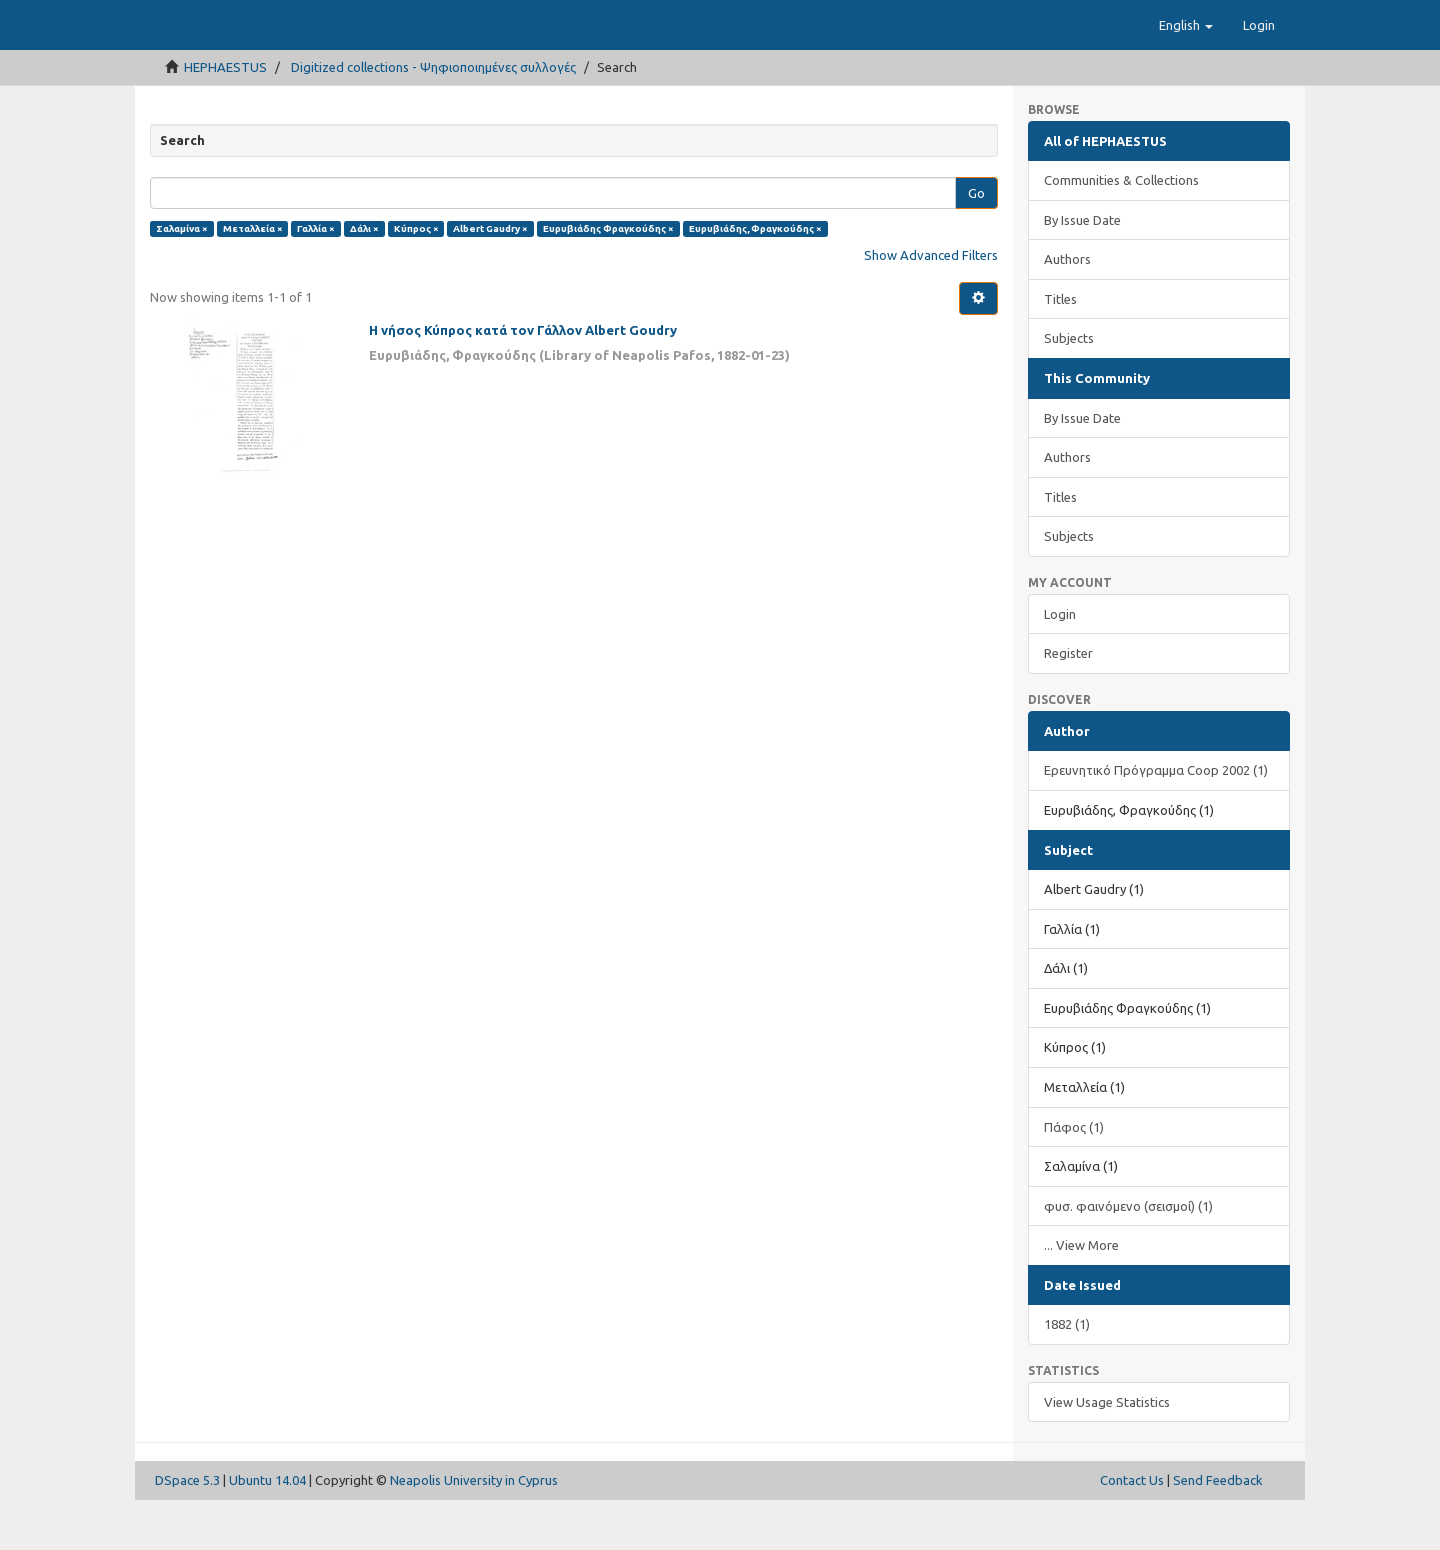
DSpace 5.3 (187, 1530)
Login (1060, 664)
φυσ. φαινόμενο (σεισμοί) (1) (1128, 1256)
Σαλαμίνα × (182, 278)
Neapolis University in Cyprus (474, 1530)
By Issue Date (1082, 270)
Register (1068, 703)
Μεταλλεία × (253, 278)
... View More (1081, 1295)
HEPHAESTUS (225, 117)
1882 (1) (1067, 1374)
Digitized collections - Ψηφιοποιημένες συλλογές (433, 117)
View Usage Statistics (1107, 1452)
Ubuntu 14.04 (267, 1530)
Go (976, 243)
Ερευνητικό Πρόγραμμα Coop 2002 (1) (1156, 820)
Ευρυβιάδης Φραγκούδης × (608, 278)
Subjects (1069, 388)
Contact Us (1132, 1530)
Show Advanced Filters (931, 305)
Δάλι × (364, 278)
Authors (1067, 309)
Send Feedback (1218, 1530)
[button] (1186, 75)
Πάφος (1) (1074, 1177)
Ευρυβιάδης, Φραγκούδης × (755, 278)
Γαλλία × (316, 278)
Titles (1060, 349)
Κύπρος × (416, 278)
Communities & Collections (1121, 230)
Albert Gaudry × (490, 278)
